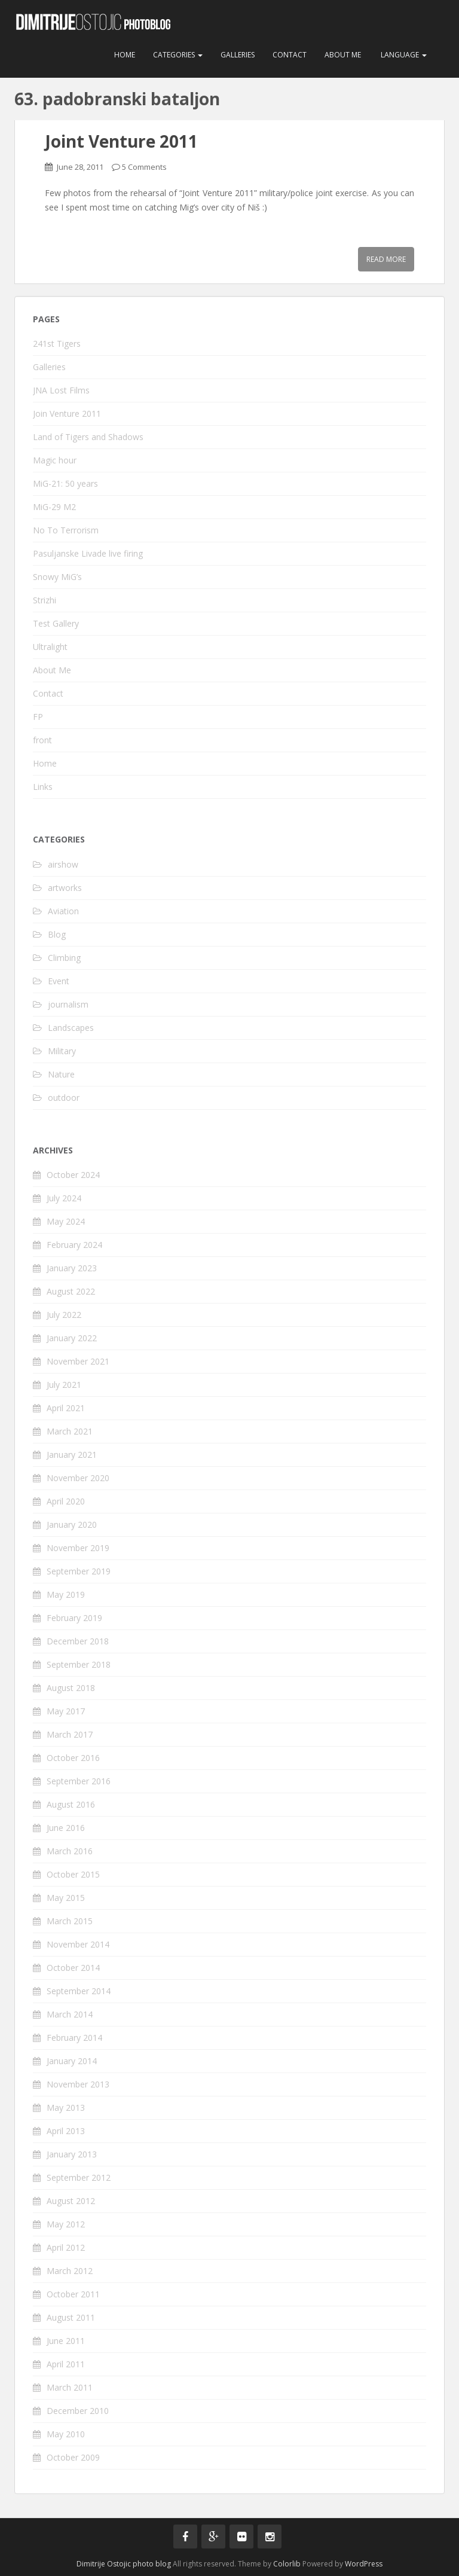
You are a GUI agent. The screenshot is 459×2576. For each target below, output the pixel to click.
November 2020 (78, 1478)
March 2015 (70, 1921)
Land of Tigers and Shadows (88, 436)
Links (43, 786)
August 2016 (71, 1804)
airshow (63, 864)
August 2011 (71, 2317)
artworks (65, 887)
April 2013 (66, 2131)
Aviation (63, 911)
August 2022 (71, 1291)
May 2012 (66, 2224)
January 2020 (72, 1524)
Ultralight (50, 646)
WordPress (363, 2564)
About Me (343, 55)
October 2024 (73, 1174)
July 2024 (64, 1198)
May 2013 (66, 2107)
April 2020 (66, 1501)
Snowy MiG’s (57, 576)
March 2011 (70, 2387)
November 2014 (78, 1944)
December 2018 (78, 1641)
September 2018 (79, 1664)
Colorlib (287, 2564)
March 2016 (70, 1851)
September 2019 (79, 1571)
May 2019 (66, 1594)
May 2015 (66, 1897)
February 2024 (74, 1244)
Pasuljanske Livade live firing (88, 553)
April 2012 (66, 2247)
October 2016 (73, 1757)
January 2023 (72, 1268)
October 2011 (73, 2294)
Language (403, 55)
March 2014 (70, 2014)
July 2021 (64, 1384)
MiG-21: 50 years (65, 483)
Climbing (64, 957)
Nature (61, 1074)
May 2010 (66, 2434)
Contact (290, 55)
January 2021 (72, 1454)
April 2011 (66, 2364)
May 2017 (66, 1711)
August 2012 (71, 2200)
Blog (57, 934)
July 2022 (64, 1314)
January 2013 (72, 2154)
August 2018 (71, 1687)
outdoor (63, 1097)
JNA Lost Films (61, 390)
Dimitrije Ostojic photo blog (123, 2564)
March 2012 (70, 2270)
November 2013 (78, 2084)
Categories (178, 55)
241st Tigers (57, 343)
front (42, 740)
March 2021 (70, 1431)
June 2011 (66, 2340)
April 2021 (66, 1408)
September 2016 (79, 1781)
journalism (68, 1004)
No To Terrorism (66, 530)
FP (38, 716)
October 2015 (73, 1874)
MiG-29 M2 (54, 506)
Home (124, 55)
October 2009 (73, 2457)
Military (62, 1051)
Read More (386, 259)
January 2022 (72, 1338)
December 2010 (78, 2410)
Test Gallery (56, 623)
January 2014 (72, 2061)
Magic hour (54, 460)
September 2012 (79, 2177)
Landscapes (71, 1027)
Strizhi (44, 600)
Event (58, 981)
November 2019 (78, 1547)
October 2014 (73, 1967)
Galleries (238, 55)
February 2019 (74, 1617)
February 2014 (74, 2037)
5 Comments (144, 166)
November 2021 (78, 1361)
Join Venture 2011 (67, 413)
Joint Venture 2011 (121, 141)
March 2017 (70, 1734)
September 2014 (79, 1991)
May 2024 (66, 1221)
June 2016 (66, 1827)
